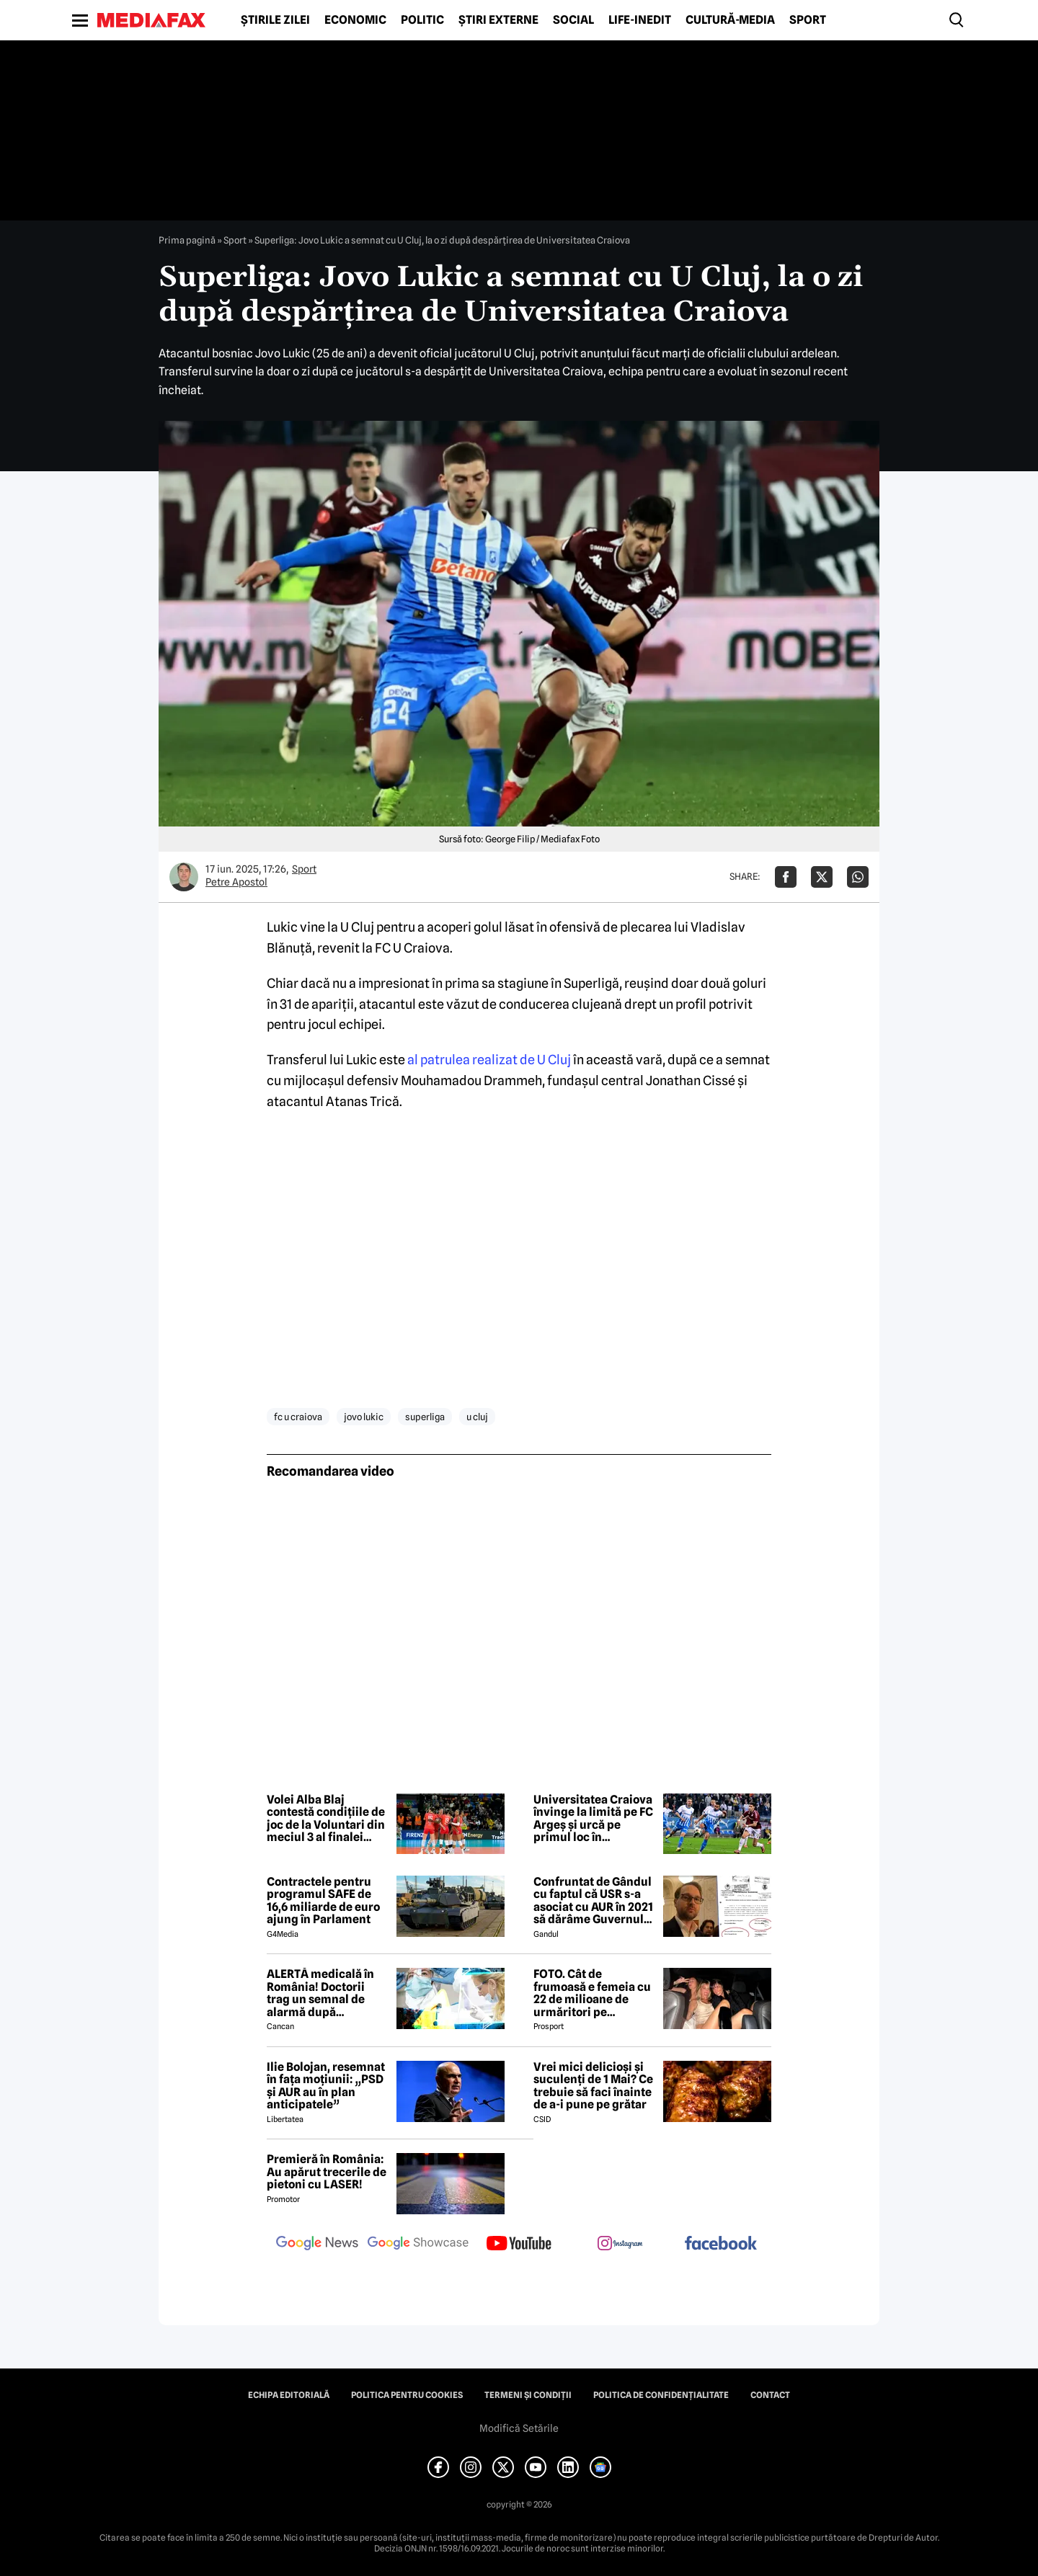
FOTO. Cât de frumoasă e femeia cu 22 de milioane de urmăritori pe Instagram (592, 1993)
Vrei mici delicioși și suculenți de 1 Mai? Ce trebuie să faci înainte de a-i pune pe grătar (593, 2086)
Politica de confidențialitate (661, 2395)
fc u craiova (298, 1416)
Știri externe (498, 20)
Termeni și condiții (528, 2395)
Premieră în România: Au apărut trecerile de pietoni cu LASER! (326, 2172)
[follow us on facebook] (720, 2244)
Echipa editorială (288, 2395)
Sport (807, 20)
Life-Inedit (639, 20)
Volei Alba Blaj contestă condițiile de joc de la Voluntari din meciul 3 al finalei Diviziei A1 (326, 1818)
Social (573, 20)
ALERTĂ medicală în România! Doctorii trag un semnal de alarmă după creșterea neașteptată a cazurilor (327, 1993)
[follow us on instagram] (619, 2244)
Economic (355, 20)
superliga (425, 1416)
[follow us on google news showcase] (418, 2244)
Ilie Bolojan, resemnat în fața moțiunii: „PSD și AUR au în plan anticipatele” (326, 2086)
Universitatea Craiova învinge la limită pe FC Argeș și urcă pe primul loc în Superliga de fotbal (593, 1818)
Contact (770, 2395)
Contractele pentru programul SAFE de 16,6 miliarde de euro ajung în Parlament (323, 1901)
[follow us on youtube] (519, 2244)
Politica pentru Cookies (407, 2395)
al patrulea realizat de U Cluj (490, 1059)
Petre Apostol (236, 882)
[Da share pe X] (822, 877)
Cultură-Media (730, 20)
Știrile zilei (275, 20)
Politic (422, 20)
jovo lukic (363, 1416)
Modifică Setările (519, 2428)
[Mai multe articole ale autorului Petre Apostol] (183, 877)
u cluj (477, 1416)
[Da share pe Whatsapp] (858, 877)
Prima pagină (187, 240)
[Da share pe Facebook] (786, 877)
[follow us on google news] (317, 2244)
